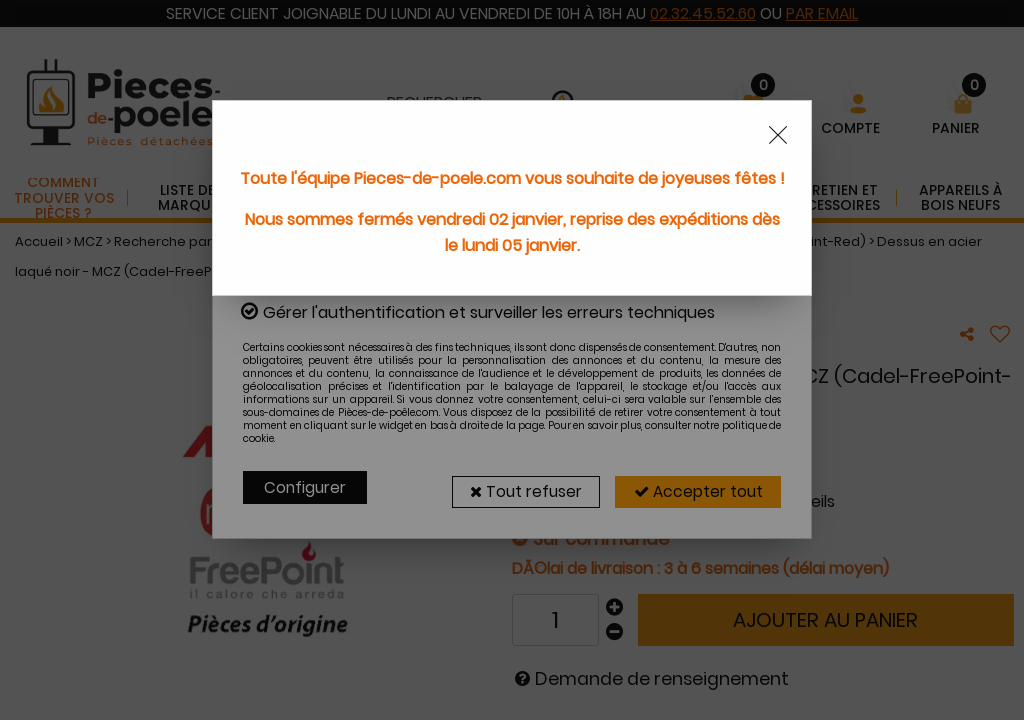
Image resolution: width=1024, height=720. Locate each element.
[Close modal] (778, 135)
